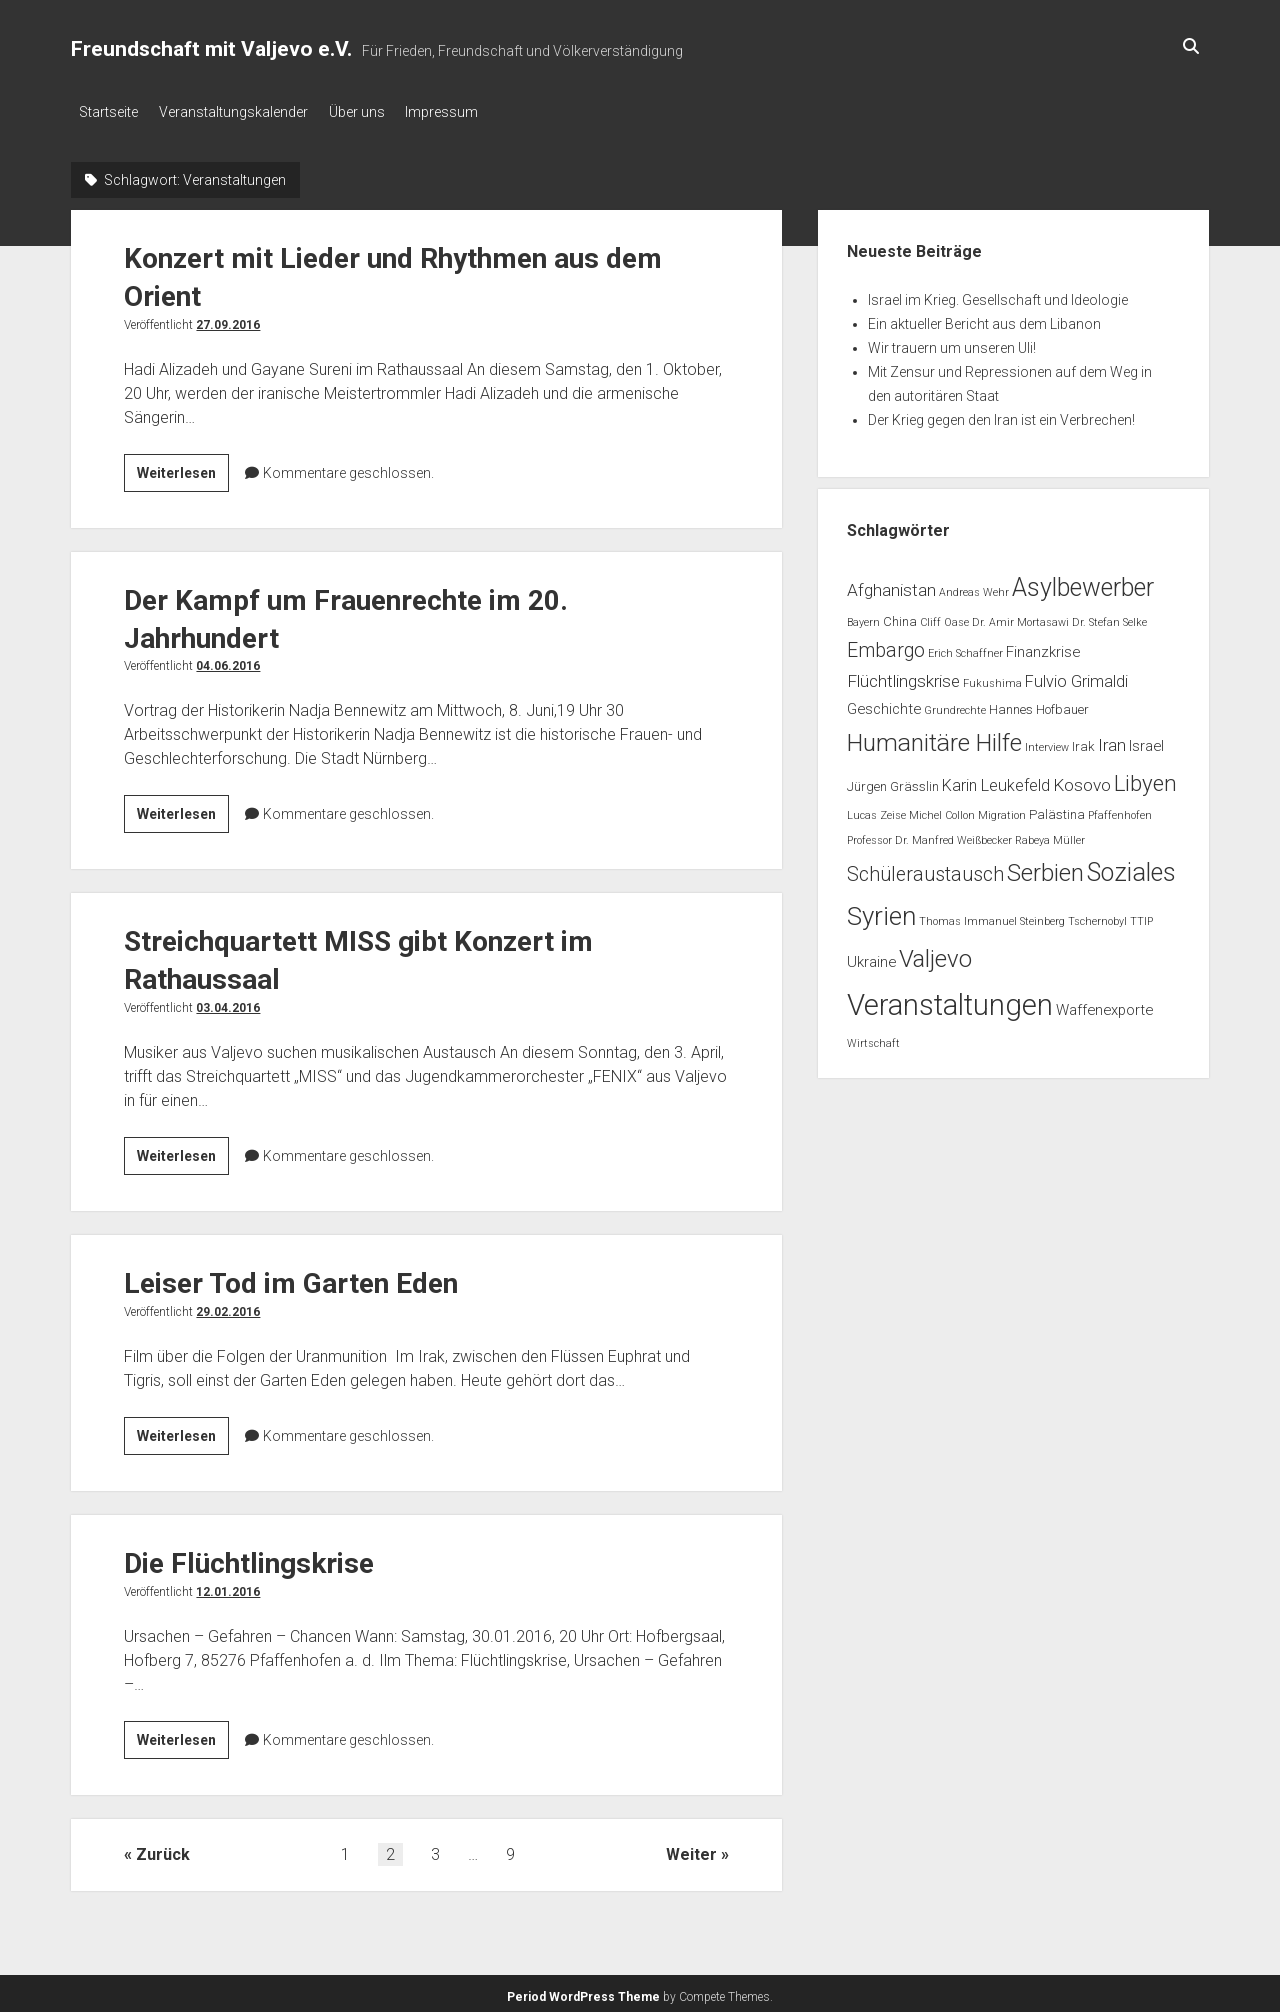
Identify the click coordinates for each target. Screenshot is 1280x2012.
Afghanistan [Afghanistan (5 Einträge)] (891, 584)
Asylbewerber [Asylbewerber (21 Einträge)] (1083, 581)
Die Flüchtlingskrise (249, 1558)
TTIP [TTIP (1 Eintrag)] (1141, 916)
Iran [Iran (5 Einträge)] (1112, 740)
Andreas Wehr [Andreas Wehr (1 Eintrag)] (974, 586)
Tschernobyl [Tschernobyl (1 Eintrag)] (1097, 916)
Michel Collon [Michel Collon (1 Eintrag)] (942, 810)
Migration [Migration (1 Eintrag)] (1002, 810)
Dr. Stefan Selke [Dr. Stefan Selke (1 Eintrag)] (1109, 617)
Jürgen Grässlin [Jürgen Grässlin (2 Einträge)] (893, 781)
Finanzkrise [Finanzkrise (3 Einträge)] (1043, 646)
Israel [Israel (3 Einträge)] (1146, 741)
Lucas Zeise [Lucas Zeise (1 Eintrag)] (876, 810)
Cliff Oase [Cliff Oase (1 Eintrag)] (944, 617)
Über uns (375, 112)
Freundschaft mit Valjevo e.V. (211, 49)
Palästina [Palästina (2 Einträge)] (1057, 809)
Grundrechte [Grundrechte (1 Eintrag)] (955, 704)
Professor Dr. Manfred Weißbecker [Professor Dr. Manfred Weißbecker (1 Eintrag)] (929, 834)
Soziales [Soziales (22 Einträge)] (1131, 866)
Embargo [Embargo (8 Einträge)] (886, 644)
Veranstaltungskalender (242, 112)
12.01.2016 (228, 1587)
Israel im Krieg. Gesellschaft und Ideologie (998, 294)
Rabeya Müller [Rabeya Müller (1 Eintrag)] (1050, 834)
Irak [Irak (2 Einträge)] (1083, 741)
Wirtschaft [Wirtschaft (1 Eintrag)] (873, 1038)
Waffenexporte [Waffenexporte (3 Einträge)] (1104, 1004)
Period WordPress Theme (583, 1992)
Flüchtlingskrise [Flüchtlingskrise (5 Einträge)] (903, 676)
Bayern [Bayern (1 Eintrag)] (863, 617)
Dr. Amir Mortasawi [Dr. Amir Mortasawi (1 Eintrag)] (1020, 617)
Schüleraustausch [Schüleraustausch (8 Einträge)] (925, 868)
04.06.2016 (228, 661)
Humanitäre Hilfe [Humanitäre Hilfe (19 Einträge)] (934, 737)
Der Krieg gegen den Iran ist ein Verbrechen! (1001, 414)
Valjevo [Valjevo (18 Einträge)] (935, 953)
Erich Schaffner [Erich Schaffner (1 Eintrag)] (965, 647)
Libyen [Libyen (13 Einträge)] (1145, 778)
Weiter (691, 1849)
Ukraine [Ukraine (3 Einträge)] (871, 956)
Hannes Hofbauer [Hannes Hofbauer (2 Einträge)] (1039, 703)
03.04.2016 (228, 1003)
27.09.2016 (228, 319)
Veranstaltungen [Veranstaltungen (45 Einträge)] (950, 999)
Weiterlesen (183, 470)
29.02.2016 (228, 1307)
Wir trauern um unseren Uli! (952, 342)
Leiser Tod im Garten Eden (291, 1278)
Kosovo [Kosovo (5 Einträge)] (1082, 780)
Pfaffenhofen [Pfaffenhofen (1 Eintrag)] (1120, 810)
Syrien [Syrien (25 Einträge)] (881, 911)
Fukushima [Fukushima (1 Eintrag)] (992, 678)
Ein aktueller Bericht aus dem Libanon (984, 318)
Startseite (108, 112)
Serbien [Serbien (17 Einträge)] (1045, 867)
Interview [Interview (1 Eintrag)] (1047, 742)
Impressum (469, 112)
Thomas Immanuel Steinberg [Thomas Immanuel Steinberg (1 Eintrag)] (992, 916)
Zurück (163, 1849)
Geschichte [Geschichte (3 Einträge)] (884, 703)
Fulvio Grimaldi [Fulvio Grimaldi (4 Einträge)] (1076, 676)
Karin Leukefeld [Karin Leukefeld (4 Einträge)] (996, 780)
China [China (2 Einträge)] (900, 616)
